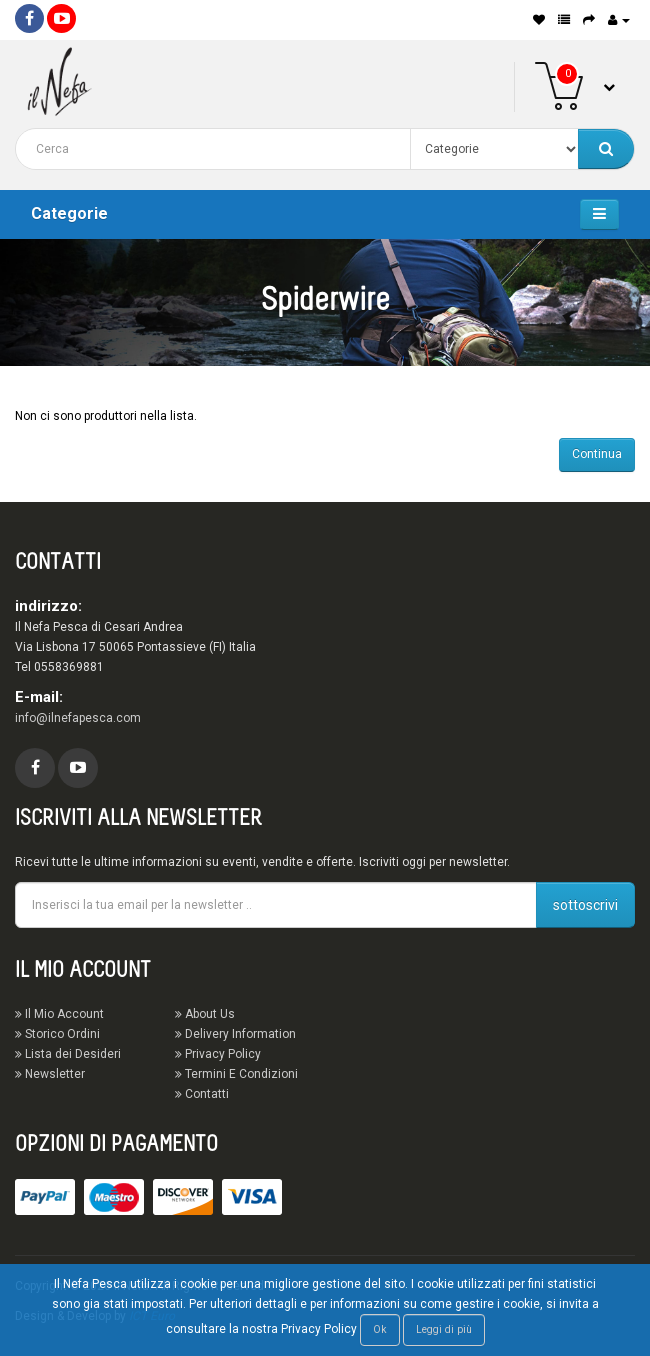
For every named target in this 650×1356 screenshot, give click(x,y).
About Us (205, 1014)
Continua (597, 454)
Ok (380, 1329)
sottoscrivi (585, 905)
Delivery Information (235, 1034)
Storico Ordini (57, 1034)
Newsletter (50, 1074)
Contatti (202, 1094)
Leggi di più (444, 1329)
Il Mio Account (59, 1014)
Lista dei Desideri (68, 1054)
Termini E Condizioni (236, 1074)
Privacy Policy (218, 1054)
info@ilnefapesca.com (78, 718)
